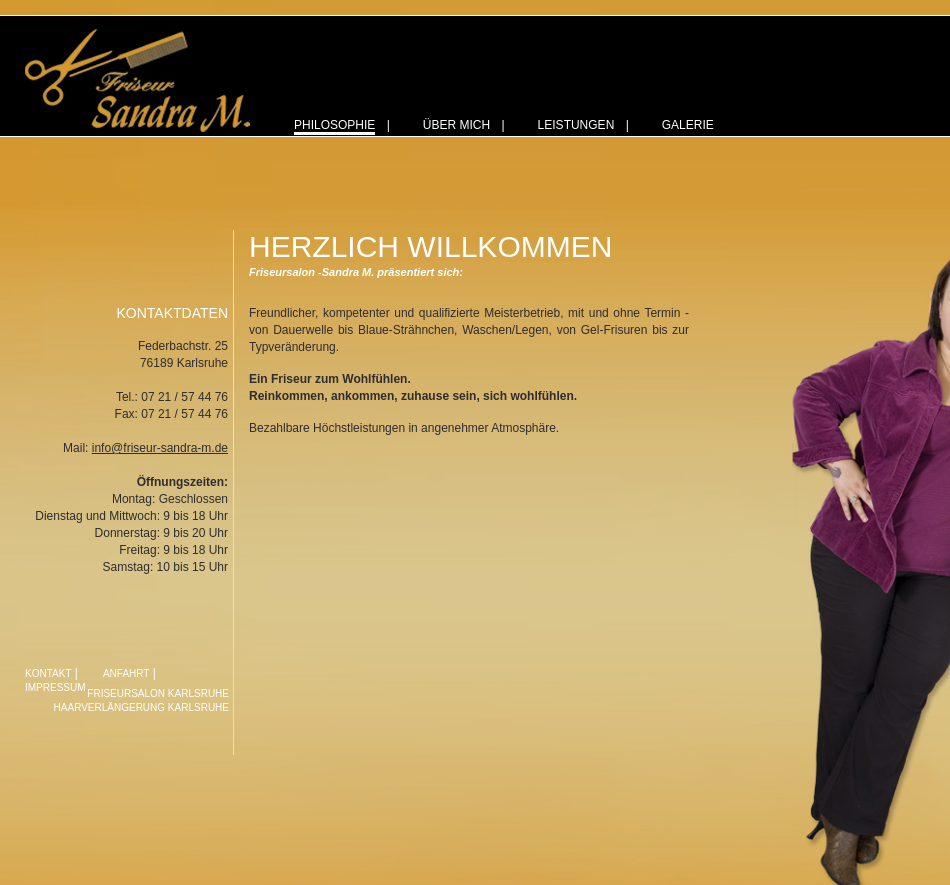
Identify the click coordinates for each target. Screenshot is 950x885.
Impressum (55, 687)
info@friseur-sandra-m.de (160, 448)
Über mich (456, 125)
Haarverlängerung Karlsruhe (141, 707)
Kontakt (48, 673)
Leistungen (576, 125)
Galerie (688, 125)
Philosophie (334, 125)
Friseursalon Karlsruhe (158, 693)
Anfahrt (126, 673)
